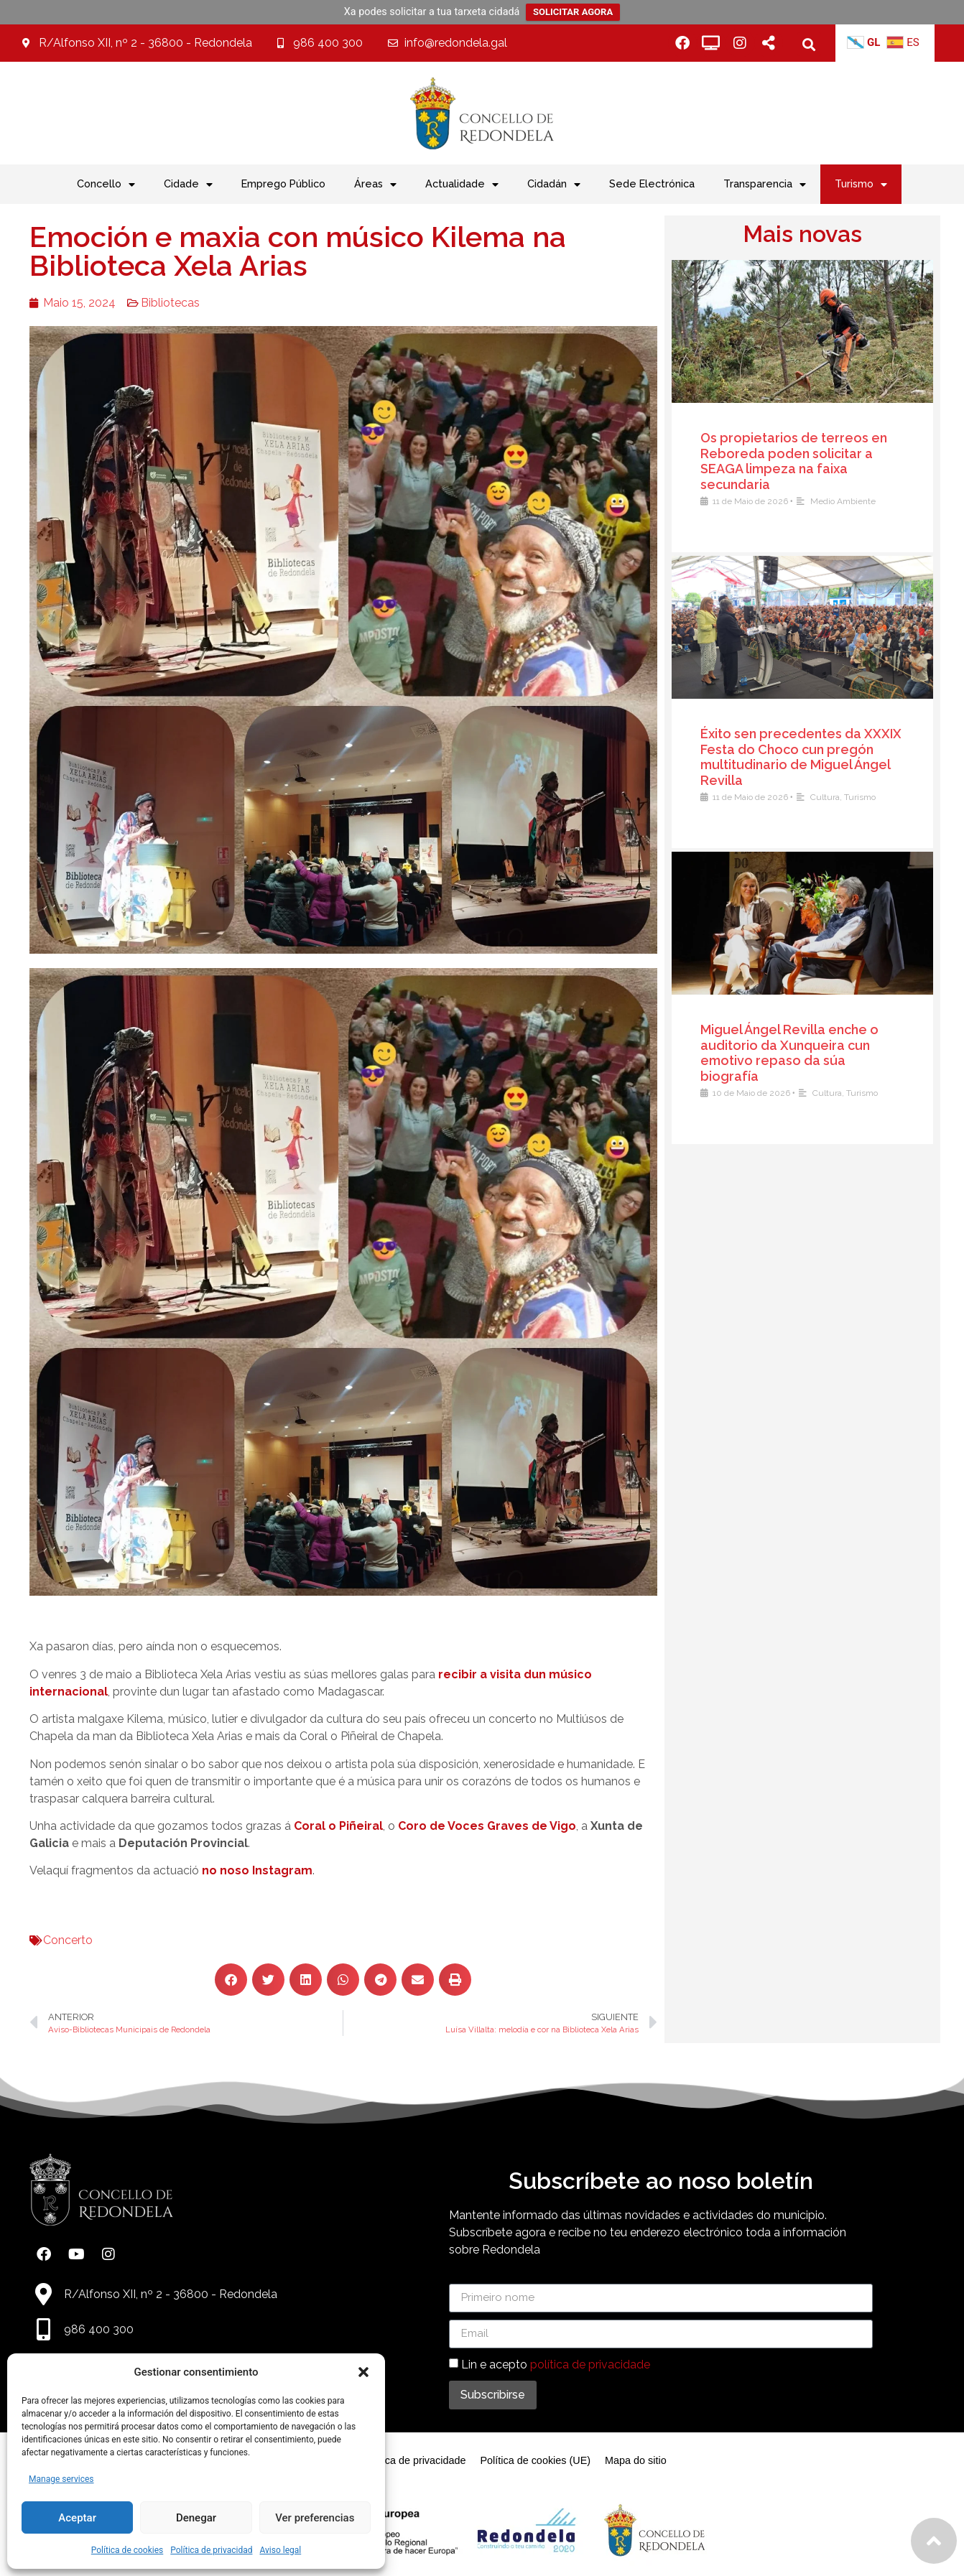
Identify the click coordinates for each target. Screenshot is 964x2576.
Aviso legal (280, 2550)
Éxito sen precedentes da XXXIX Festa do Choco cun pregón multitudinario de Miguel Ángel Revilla (806, 757)
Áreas (375, 184)
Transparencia (764, 184)
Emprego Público (283, 183)
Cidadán (553, 184)
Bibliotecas (156, 303)
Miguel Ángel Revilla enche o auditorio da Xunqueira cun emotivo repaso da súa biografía (795, 1053)
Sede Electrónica (652, 183)
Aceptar (77, 2517)
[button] (363, 2372)
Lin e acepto (555, 2364)
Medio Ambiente (848, 501)
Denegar (196, 2517)
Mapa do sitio (636, 2460)
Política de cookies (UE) (535, 2460)
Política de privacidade (414, 2460)
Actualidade (462, 184)
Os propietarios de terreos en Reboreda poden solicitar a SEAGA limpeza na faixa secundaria (799, 461)
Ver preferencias (314, 2517)
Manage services (61, 2479)
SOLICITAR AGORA (573, 11)
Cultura (830, 797)
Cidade (188, 184)
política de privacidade (590, 2364)
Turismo (861, 184)
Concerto (54, 1940)
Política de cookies (127, 2550)
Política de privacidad (211, 2550)
